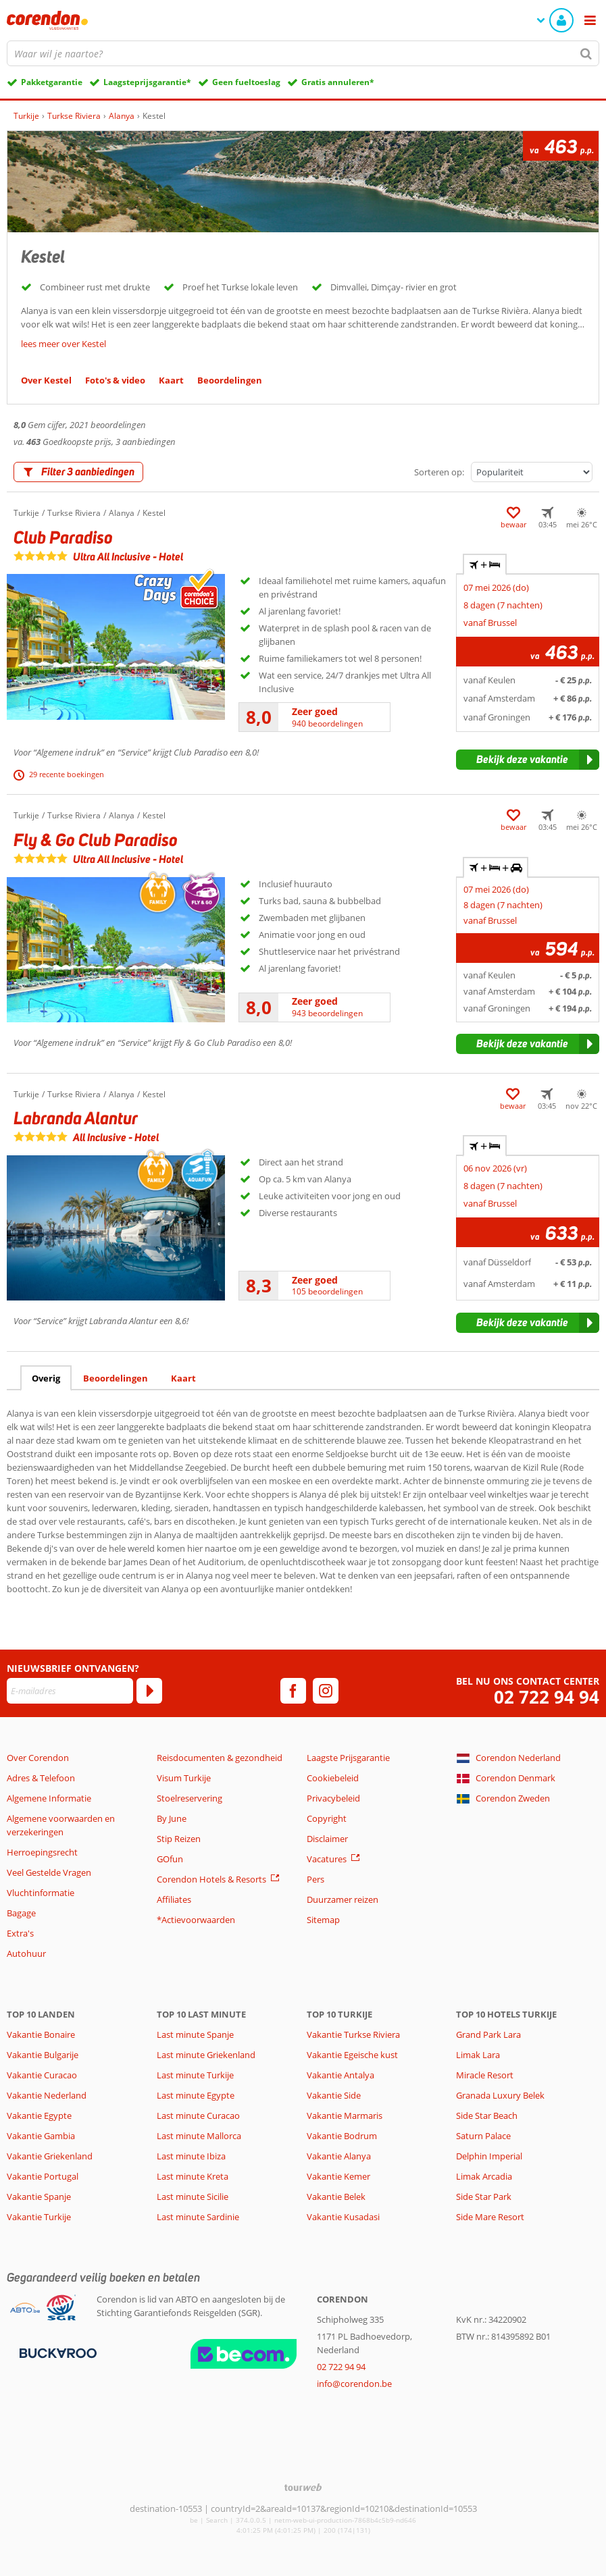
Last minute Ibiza (191, 2156)
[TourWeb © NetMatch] (303, 2487)
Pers (315, 1879)
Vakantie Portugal (42, 2176)
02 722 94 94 (546, 1697)
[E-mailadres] (70, 1691)
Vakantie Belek (336, 2196)
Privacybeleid (333, 1798)
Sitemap (323, 1920)
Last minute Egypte (195, 2095)
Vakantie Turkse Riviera (353, 2034)
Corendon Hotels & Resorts (211, 1879)
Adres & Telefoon (41, 1778)
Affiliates (174, 1899)
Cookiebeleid (333, 1778)
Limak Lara (478, 2055)
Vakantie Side (334, 2095)
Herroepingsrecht (42, 1852)
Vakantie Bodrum (342, 2136)
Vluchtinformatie (40, 1893)
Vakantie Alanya (339, 2156)
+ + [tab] (495, 868)
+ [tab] (484, 564)
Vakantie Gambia (41, 2136)
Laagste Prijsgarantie (348, 1758)
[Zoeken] (586, 53)
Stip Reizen (179, 1839)
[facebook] (293, 1690)
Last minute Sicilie (192, 2196)
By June (171, 1818)
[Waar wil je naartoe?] (303, 53)
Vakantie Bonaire (41, 2034)
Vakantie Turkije (39, 2217)
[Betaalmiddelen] (56, 2352)
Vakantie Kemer (338, 2176)
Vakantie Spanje (39, 2196)
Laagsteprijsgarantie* (147, 82)
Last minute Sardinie (198, 2217)
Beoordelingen (115, 1378)
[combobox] (303, 53)
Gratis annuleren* (337, 82)
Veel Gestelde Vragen (49, 1872)
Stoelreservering (189, 1798)
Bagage (21, 1913)
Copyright (327, 1818)
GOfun (170, 1859)
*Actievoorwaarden (196, 1920)
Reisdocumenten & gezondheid (219, 1758)
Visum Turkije (184, 1778)
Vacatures (327, 1859)
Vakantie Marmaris (344, 2115)
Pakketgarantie (51, 82)
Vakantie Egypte (39, 2115)
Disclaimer (327, 1839)
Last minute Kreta (192, 2176)
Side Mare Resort (490, 2217)
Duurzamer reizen (342, 1899)
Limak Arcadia (484, 2176)
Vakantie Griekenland (50, 2156)
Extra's (20, 1933)
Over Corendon (38, 1758)
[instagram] (325, 1690)
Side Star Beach (486, 2115)
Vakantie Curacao (42, 2075)
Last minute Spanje (195, 2034)
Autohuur (26, 1953)
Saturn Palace (483, 2136)
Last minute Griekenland (206, 2055)
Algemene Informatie (49, 1798)
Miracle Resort (484, 2075)
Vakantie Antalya (340, 2075)
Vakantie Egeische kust (352, 2055)
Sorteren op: (439, 472)
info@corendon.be (354, 2383)
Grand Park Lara (488, 2034)
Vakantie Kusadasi (343, 2217)
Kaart (183, 1378)
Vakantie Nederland (46, 2095)
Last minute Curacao (198, 2115)
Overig (46, 1378)
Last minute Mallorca (199, 2136)
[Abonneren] (149, 1691)
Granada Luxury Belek (500, 2095)
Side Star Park (483, 2196)
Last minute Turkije (195, 2075)
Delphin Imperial (489, 2156)
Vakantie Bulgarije (42, 2055)
